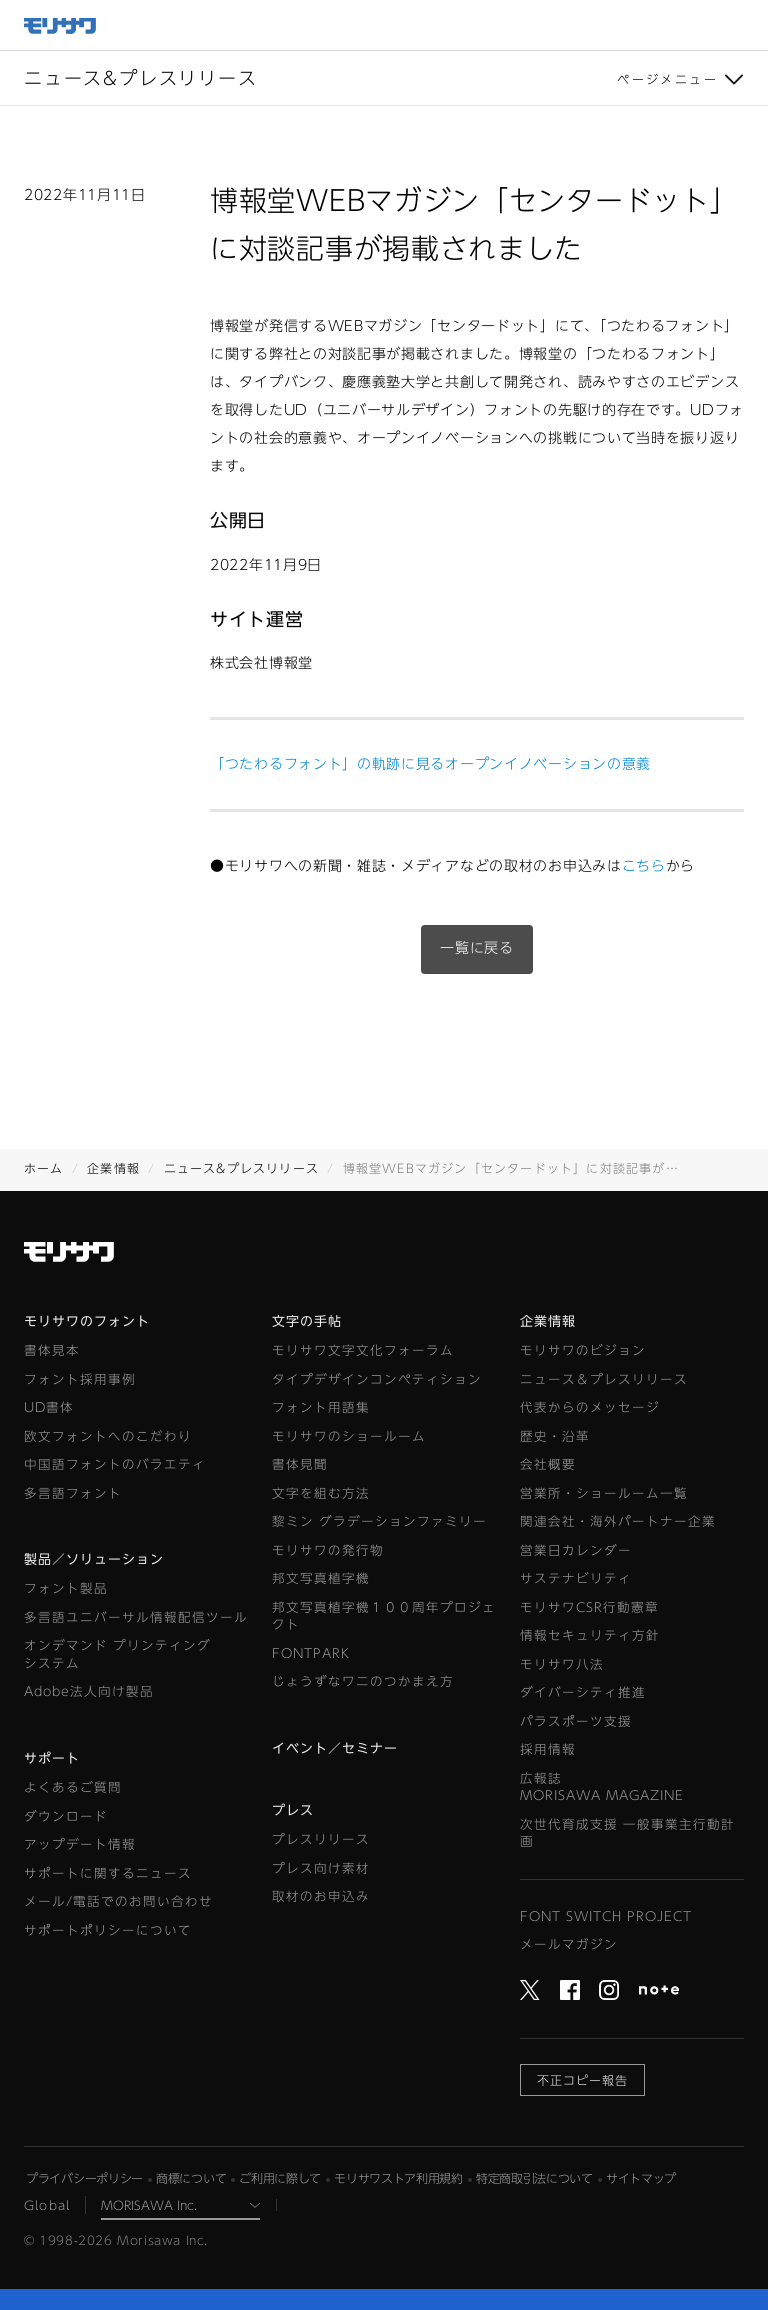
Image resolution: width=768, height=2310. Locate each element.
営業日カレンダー (576, 1550)
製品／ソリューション (94, 1559)
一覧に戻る (477, 948)
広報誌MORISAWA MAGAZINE (602, 1787)
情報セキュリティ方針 (590, 1635)
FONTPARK (311, 1653)
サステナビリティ (576, 1578)
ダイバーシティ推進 (583, 1692)
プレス (293, 1810)
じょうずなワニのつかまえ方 (363, 1681)
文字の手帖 (307, 1321)
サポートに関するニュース (108, 1873)
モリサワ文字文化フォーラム (363, 1350)
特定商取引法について (534, 2178)
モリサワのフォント (87, 1321)
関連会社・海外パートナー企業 (618, 1521)
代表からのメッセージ (590, 1407)
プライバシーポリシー (84, 2178)
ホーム (44, 1168)
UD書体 (49, 1407)
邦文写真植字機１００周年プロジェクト (384, 1616)
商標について (191, 2178)
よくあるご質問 (73, 1787)
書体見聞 (300, 1464)
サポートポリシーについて (108, 1930)
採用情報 (548, 1749)
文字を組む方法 (321, 1493)
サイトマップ (641, 2178)
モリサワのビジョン (583, 1350)
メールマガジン (569, 1944)
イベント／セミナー (335, 1748)
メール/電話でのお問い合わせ (118, 1901)
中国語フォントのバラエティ (115, 1464)
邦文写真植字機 (321, 1578)
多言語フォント (73, 1493)
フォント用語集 (321, 1407)
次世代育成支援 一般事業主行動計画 (627, 1833)
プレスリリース (321, 1839)
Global (47, 2205)
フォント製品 (66, 1588)
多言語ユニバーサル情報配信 (136, 1618)
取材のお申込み (321, 1896)
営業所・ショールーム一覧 (604, 1493)
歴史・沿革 (555, 1436)
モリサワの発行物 (328, 1550)
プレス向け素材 (321, 1868)
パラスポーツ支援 (576, 1721)
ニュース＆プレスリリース (604, 1379)
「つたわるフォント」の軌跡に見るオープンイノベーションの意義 (430, 764)
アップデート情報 (80, 1844)
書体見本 (52, 1350)
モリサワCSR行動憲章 (589, 1607)
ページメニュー (667, 79)
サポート (52, 1758)
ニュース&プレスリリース (241, 1168)
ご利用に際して (280, 2178)
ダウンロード (66, 1816)
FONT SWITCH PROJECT (606, 1916)
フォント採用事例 (80, 1379)
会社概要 (548, 1464)
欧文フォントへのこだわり (108, 1436)
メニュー (743, 25)
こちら (644, 866)
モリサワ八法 (562, 1664)
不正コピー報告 (582, 2080)
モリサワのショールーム (349, 1436)
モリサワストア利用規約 (398, 2178)
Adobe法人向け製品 (89, 1691)
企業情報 (113, 1168)
